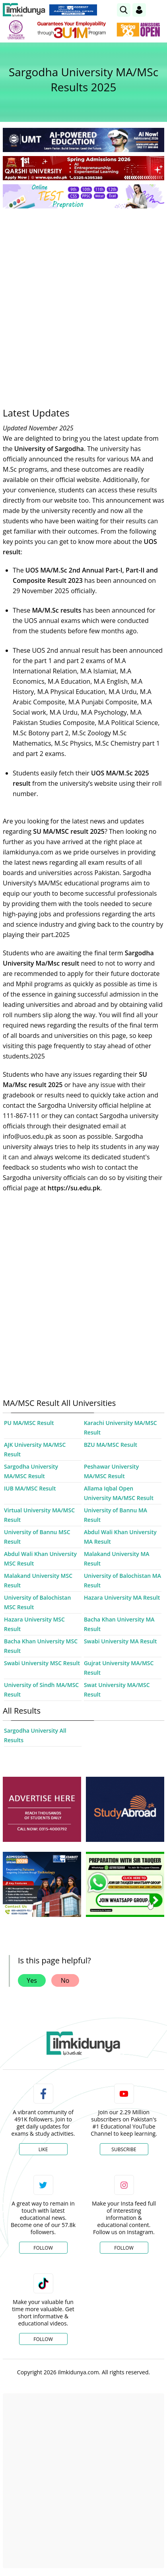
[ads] (42, 1809)
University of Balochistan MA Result (122, 1580)
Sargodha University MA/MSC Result (31, 1471)
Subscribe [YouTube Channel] (123, 2149)
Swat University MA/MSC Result (117, 1689)
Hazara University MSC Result (34, 1624)
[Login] (139, 10)
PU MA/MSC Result (29, 1423)
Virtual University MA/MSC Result (39, 1514)
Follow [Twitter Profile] (42, 2247)
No (65, 1980)
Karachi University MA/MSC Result (120, 1427)
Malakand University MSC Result (38, 1580)
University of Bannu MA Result (115, 1514)
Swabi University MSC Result (42, 1663)
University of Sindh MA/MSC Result (41, 1689)
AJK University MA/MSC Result (35, 1449)
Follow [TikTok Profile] (42, 2339)
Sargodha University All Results (35, 1735)
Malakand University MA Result (117, 1558)
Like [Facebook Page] (43, 2149)
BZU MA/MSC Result (110, 1444)
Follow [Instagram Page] (123, 2247)
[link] (123, 10)
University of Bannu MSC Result (37, 1536)
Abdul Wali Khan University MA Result (120, 1536)
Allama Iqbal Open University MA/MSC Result (118, 1493)
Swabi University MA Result (120, 1641)
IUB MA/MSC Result (30, 1488)
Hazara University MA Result (122, 1597)
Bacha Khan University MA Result (119, 1624)
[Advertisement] (83, 301)
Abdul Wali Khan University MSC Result (40, 1558)
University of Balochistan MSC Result (37, 1602)
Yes (32, 1980)
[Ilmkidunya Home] (24, 10)
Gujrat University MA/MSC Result (119, 1667)
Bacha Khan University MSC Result (41, 1645)
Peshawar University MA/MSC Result (111, 1471)
